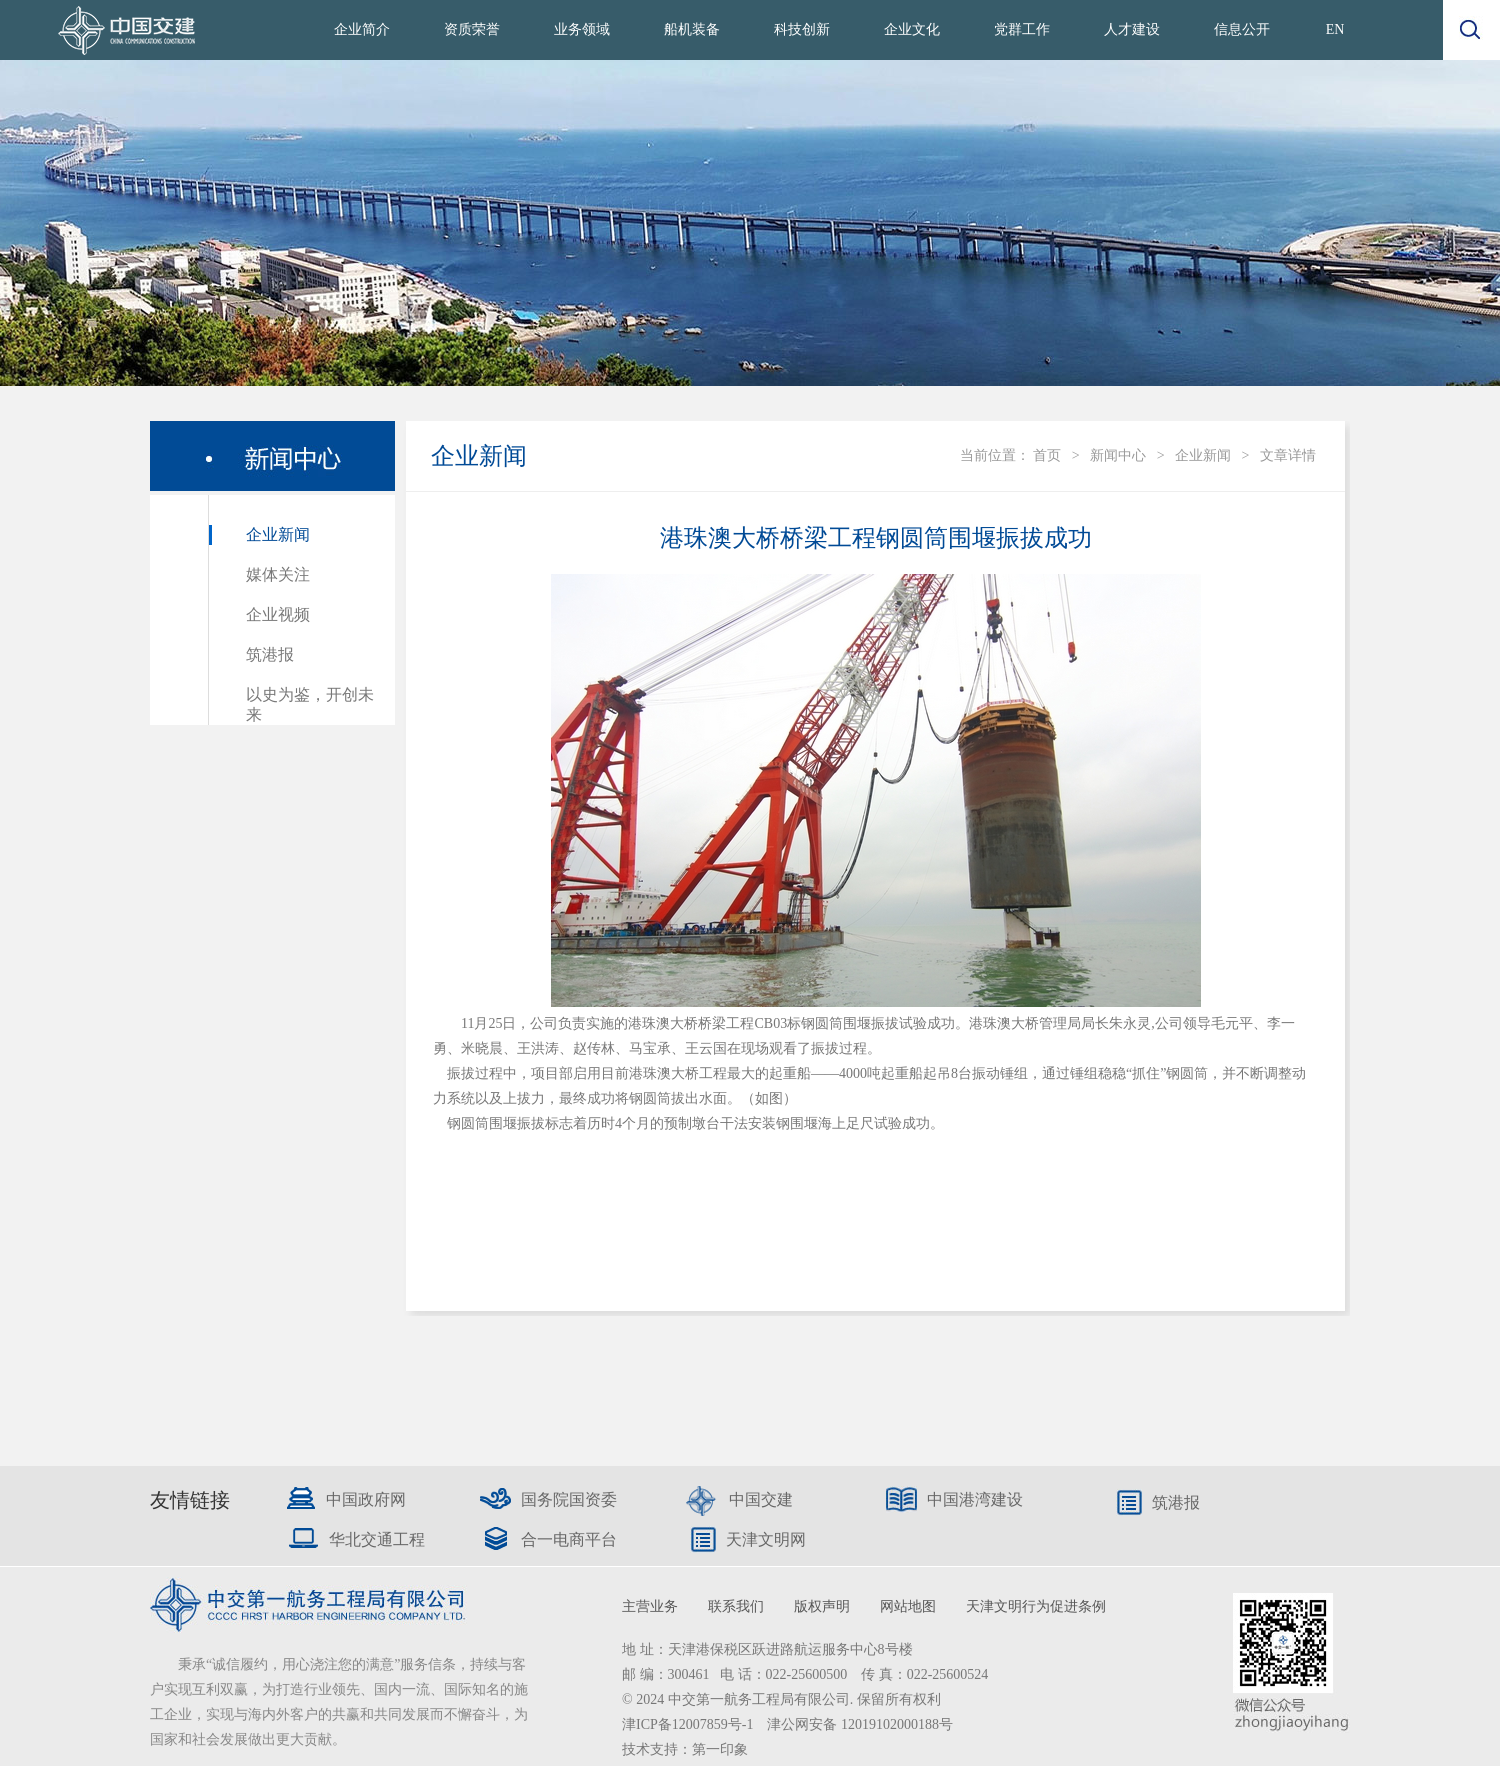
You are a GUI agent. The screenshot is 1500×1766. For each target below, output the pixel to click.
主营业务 (650, 1606)
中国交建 (761, 1499)
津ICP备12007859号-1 (689, 1724)
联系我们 (736, 1606)
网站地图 (908, 1606)
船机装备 (692, 29)
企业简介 (362, 29)
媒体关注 (278, 574)
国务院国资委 (569, 1499)
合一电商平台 (569, 1539)
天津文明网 (766, 1539)
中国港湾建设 (975, 1499)
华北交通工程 (377, 1539)
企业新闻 (278, 534)
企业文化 (912, 29)
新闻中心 (1118, 455)
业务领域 (582, 29)
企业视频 (278, 614)
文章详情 (1288, 455)
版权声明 (822, 1606)
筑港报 (270, 654)
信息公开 (1242, 29)
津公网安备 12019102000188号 (860, 1724)
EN (1335, 29)
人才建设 (1132, 29)
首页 (1047, 455)
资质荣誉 (472, 29)
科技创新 (802, 29)
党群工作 (1022, 29)
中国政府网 (366, 1499)
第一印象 (720, 1749)
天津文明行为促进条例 (1036, 1606)
